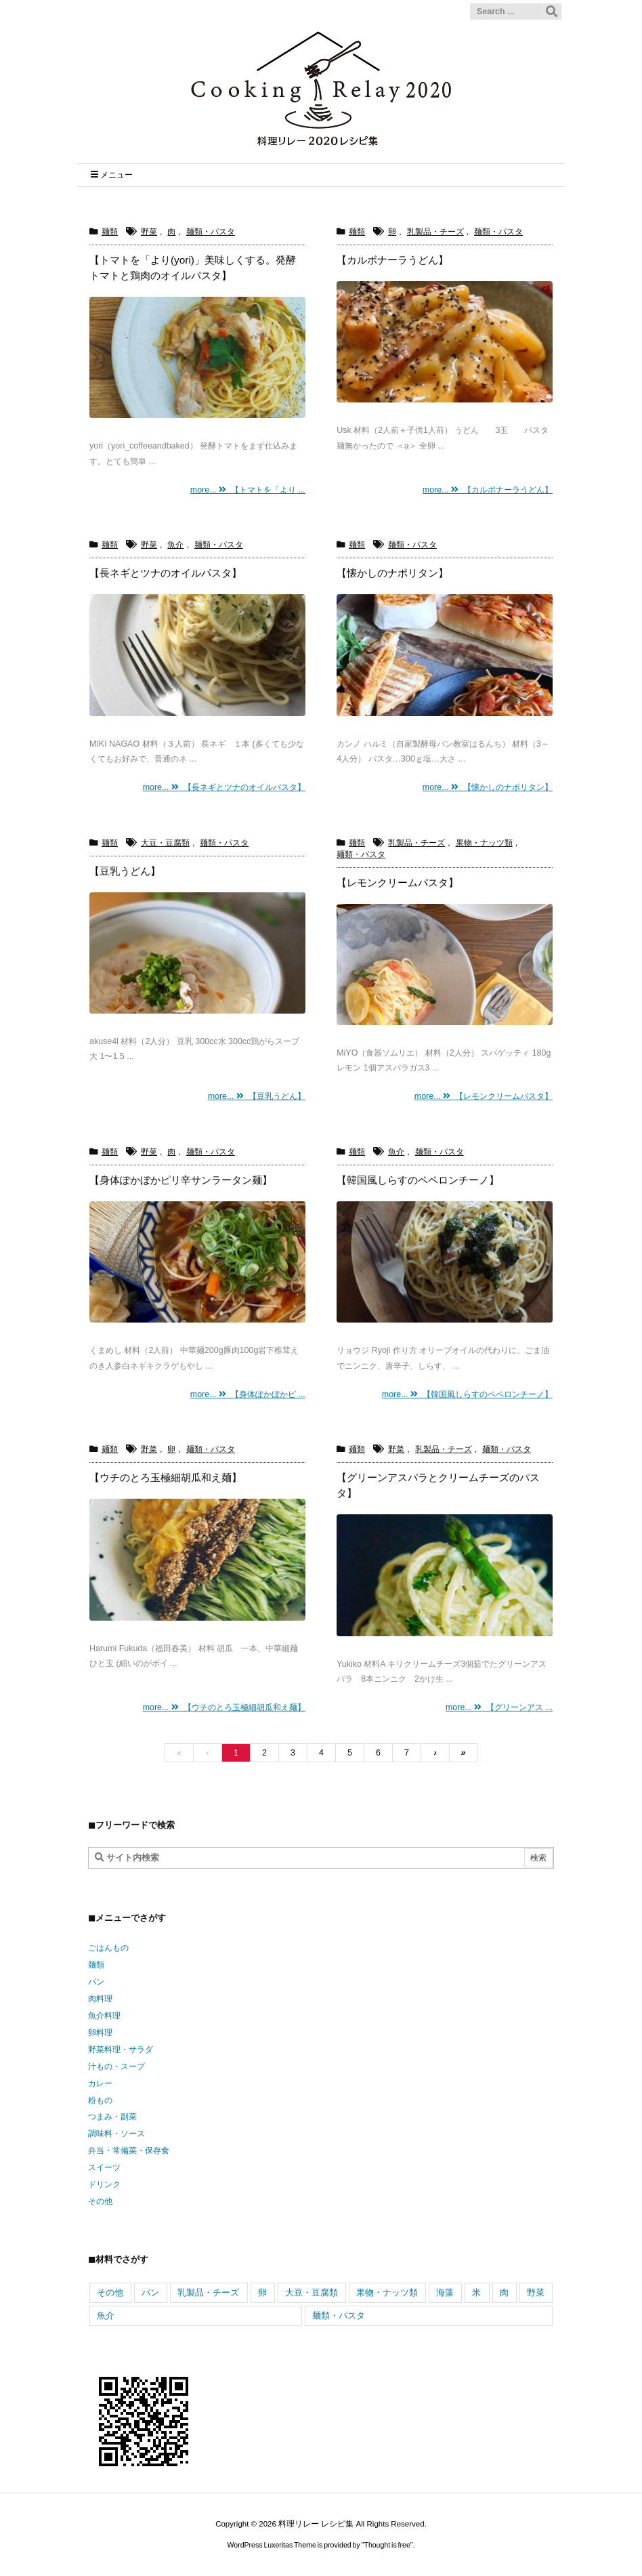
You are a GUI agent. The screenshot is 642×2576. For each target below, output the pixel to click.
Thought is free (387, 2545)
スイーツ (104, 2167)
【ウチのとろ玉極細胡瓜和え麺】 (165, 1477)
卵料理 (100, 2032)
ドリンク (104, 2184)
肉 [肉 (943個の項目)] (504, 2292)
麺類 (110, 231)
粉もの (100, 2100)
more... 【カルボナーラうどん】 (488, 490)
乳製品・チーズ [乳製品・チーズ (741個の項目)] (208, 2292)
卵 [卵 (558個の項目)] (262, 2292)
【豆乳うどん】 (124, 871)
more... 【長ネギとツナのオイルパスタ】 (224, 787)
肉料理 (100, 1998)
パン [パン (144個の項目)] (150, 2292)
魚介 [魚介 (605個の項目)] (105, 2315)
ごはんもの (108, 1948)
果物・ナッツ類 (484, 843)
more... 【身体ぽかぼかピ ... (247, 1394)
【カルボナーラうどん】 (392, 260)
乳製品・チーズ (435, 231)
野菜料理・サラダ (120, 2049)
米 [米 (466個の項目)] (476, 2292)
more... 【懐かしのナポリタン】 (488, 787)
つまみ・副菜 (112, 2116)
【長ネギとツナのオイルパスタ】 (165, 573)
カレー (100, 2083)
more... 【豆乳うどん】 (256, 1096)
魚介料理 (104, 2015)
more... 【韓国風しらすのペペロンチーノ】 (467, 1394)
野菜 (149, 231)
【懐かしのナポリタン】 (392, 573)
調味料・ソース (116, 2133)
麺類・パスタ (210, 231)
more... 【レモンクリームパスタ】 (483, 1096)
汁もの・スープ (116, 2066)
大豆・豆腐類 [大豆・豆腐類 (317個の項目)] (311, 2292)
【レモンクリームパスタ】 (397, 882)
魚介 (175, 544)
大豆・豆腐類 (165, 843)
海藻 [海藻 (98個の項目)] (445, 2292)
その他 (100, 2201)
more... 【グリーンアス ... (499, 1707)
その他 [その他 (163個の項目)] (110, 2292)
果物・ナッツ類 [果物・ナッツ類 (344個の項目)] (387, 2292)
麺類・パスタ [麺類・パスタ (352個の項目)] (338, 2315)
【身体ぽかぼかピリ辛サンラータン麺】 (180, 1180)
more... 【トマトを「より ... (247, 490)
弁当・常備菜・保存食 (128, 2150)
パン (96, 1982)
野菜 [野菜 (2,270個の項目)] (535, 2292)
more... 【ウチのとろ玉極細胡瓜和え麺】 (224, 1707)
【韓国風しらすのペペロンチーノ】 (418, 1180)
